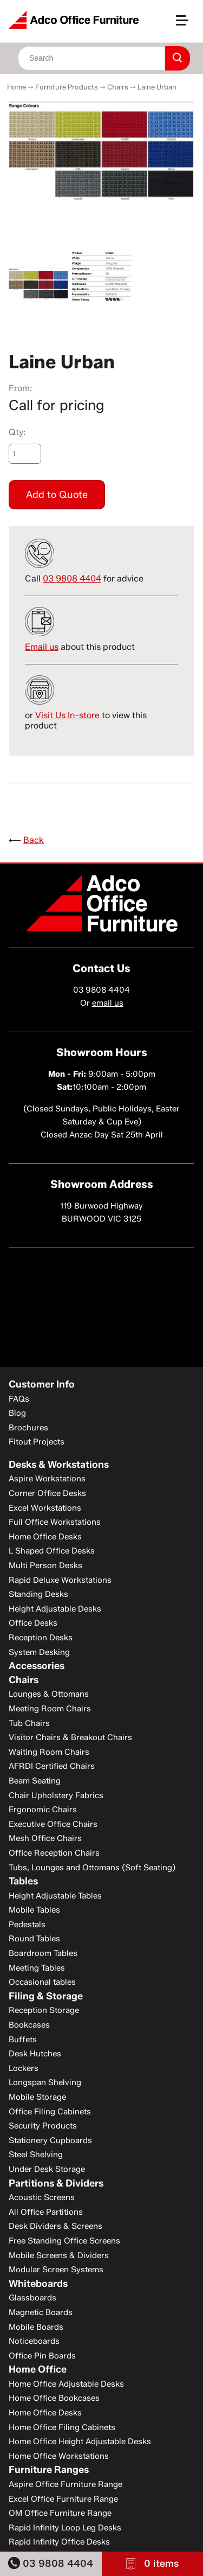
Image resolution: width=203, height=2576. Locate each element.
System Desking (39, 1652)
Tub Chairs (29, 1723)
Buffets (23, 2039)
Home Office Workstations (59, 2456)
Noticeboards (34, 2341)
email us (107, 1003)
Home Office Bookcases (54, 2398)
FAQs (19, 1399)
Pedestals (27, 1924)
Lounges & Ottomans (49, 1694)
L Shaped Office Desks (52, 1551)
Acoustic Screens (42, 2197)
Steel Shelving (36, 2154)
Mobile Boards (36, 2327)
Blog (17, 1413)
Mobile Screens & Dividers (59, 2255)
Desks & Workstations (59, 1465)
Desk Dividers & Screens (55, 2226)
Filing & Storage (46, 1996)
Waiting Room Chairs (49, 1752)
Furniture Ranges (49, 2470)
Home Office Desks (45, 1537)
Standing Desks (38, 1594)
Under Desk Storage (47, 2169)
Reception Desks (41, 1637)
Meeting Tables (37, 1968)
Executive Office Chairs (53, 1824)
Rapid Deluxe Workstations (60, 1580)
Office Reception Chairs (54, 1853)
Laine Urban (156, 86)
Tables (23, 1881)
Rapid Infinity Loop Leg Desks (65, 2528)
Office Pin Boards (42, 2356)
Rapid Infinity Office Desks (59, 2542)
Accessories (36, 1666)
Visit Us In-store (67, 715)
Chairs (117, 86)
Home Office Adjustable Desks (66, 2384)
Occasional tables (42, 1982)
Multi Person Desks (45, 1565)
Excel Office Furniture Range (63, 2499)
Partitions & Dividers (56, 2183)
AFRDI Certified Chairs (52, 1766)
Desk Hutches (35, 2054)
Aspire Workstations (47, 1479)
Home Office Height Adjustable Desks (80, 2441)
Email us (41, 647)
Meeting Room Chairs (50, 1709)
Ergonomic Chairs (43, 1809)
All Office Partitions (46, 2212)
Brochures (28, 1428)
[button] (187, 24)
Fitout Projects (36, 1442)
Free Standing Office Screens (64, 2241)
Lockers (23, 2068)
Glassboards (32, 2298)
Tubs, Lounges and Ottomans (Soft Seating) (92, 1867)
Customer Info (42, 1384)
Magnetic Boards (41, 2312)
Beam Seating (35, 1781)
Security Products (43, 2126)
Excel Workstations (45, 1508)
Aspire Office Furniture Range (65, 2484)
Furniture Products (66, 86)
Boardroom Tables (43, 1953)
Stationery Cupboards (50, 2140)
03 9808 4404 (50, 2563)
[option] (101, 153)
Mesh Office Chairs (45, 1838)
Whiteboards (38, 2284)
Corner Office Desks (47, 1493)
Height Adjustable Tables (55, 1896)
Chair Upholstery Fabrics (56, 1795)
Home (16, 86)
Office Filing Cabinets (50, 2112)
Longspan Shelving (45, 2082)
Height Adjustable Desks (55, 1609)
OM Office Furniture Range (60, 2513)
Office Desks (33, 1623)
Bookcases (29, 2025)
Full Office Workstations (55, 1522)
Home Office (38, 2369)
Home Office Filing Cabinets (62, 2427)
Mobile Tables (34, 1910)
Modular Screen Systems (56, 2269)
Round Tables (34, 1939)
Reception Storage (44, 2010)
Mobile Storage (37, 2097)
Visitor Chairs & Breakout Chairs (70, 1737)
